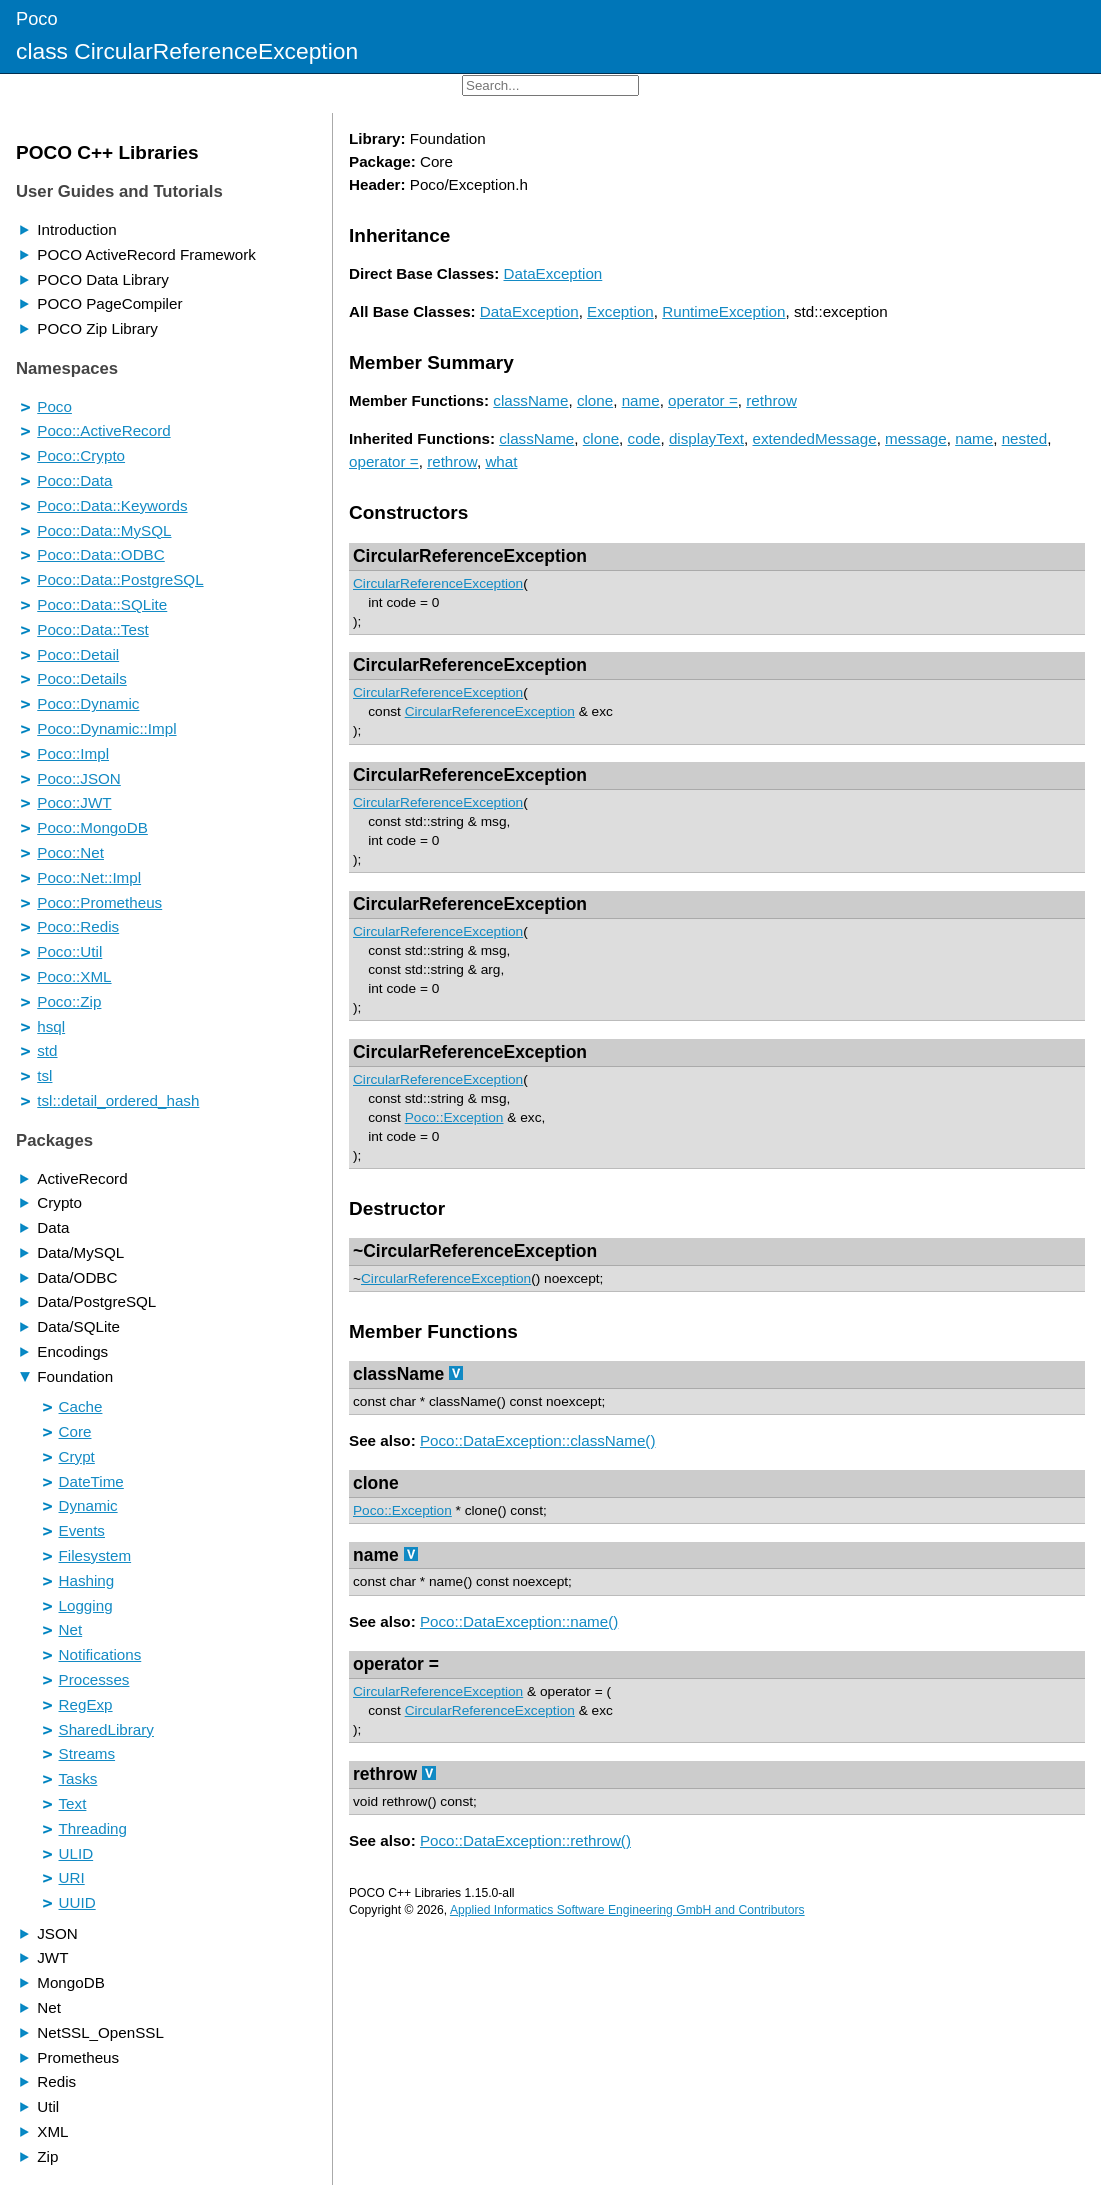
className (530, 400)
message (916, 438)
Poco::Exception (454, 1117)
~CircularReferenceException (475, 1251)
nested (1025, 438)
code (644, 438)
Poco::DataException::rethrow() (525, 1840)
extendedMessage (815, 438)
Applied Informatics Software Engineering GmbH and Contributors (627, 1910)
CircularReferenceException (470, 556)
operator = (703, 400)
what (501, 461)
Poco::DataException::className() (538, 1440)
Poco (37, 18)
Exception (620, 311)
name (641, 400)
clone (595, 400)
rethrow (771, 400)
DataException (553, 273)
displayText (706, 438)
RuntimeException (723, 311)
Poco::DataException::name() (519, 1621)
